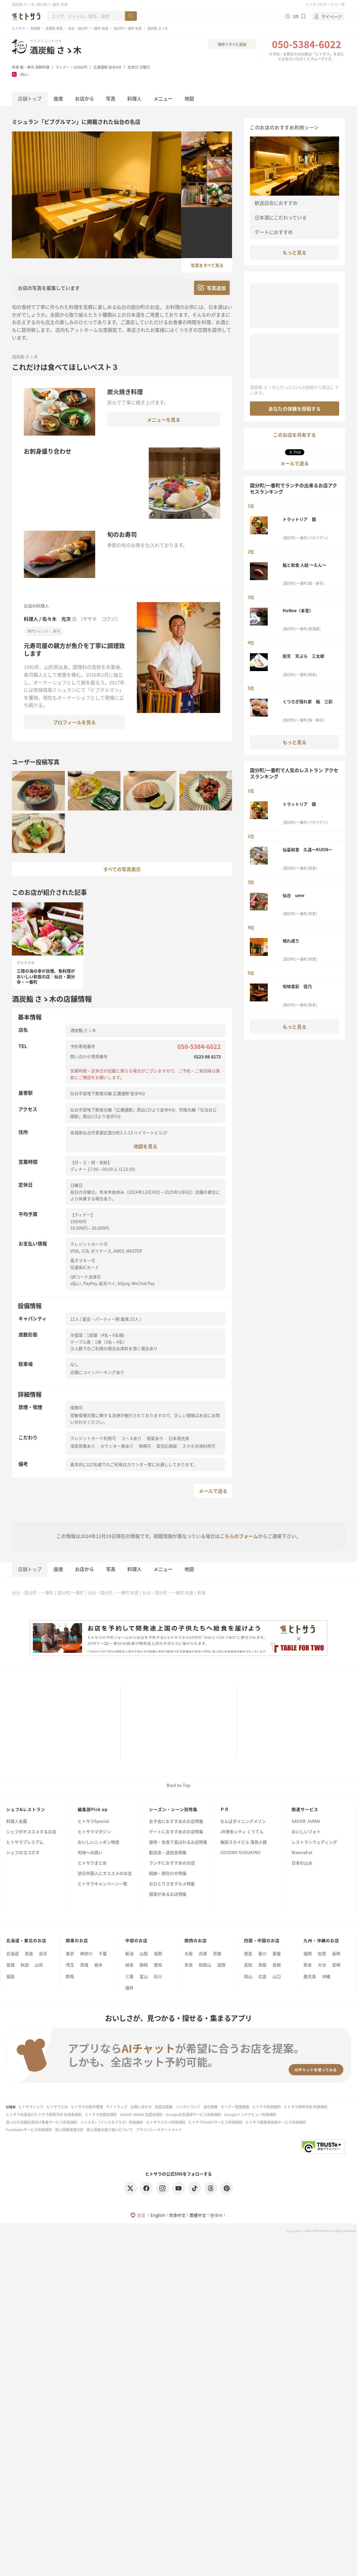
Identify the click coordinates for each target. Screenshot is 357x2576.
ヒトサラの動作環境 (87, 2106)
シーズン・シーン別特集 (173, 1809)
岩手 (43, 1953)
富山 (144, 1976)
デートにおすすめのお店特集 (176, 1831)
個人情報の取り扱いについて (110, 2129)
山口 (277, 1976)
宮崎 (336, 1965)
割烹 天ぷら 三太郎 (303, 656)
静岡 (144, 1965)
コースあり (131, 1438)
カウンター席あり (117, 1446)
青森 (29, 1953)
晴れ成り (291, 940)
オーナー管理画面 (235, 2106)
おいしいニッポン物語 (98, 1842)
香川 (262, 1953)
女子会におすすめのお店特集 (176, 1821)
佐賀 (322, 1953)
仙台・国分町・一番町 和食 (88, 28)
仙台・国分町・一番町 (33, 1592)
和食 (15, 67)
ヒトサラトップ (30, 2106)
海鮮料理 (42, 67)
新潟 (129, 1953)
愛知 (158, 1965)
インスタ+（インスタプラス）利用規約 (111, 2122)
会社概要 (210, 2106)
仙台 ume (293, 895)
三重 (129, 1976)
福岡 (307, 1953)
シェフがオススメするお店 (31, 1831)
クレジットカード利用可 (93, 1438)
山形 (39, 1965)
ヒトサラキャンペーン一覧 (102, 1884)
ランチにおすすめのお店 (172, 1863)
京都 (217, 1953)
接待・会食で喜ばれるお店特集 (178, 1842)
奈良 (188, 1965)
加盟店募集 (164, 2106)
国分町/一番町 (70, 1592)
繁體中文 (198, 2215)
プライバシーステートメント (159, 2129)
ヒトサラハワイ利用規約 (165, 2122)
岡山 (248, 1976)
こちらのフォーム (239, 1536)
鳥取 (262, 1965)
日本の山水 (302, 1863)
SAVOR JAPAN (306, 1821)
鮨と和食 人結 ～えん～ (304, 565)
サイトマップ (116, 2106)
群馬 (70, 1976)
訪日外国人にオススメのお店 (105, 1873)
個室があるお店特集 (168, 1894)
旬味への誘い (90, 1852)
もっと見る (294, 252)
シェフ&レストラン (25, 1809)
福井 (129, 1988)
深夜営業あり (82, 1446)
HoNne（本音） (298, 610)
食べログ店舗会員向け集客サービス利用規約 (41, 2122)
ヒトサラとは (57, 2106)
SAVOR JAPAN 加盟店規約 (141, 2114)
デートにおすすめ (274, 231)
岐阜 (129, 1965)
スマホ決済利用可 (198, 1446)
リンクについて (188, 2106)
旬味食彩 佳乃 (297, 986)
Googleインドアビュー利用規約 (250, 2114)
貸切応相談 (166, 1446)
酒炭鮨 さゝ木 (56, 50)
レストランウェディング (314, 1842)
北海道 (12, 1953)
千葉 (102, 1953)
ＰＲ (224, 1809)
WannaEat (302, 1852)
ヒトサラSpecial (93, 1821)
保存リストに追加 (232, 44)
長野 (158, 1953)
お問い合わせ (141, 2106)
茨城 (84, 1965)
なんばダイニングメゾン (243, 1821)
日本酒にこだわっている (281, 217)
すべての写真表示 (122, 869)
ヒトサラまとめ (92, 1863)
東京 (70, 1953)
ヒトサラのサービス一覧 (325, 4)
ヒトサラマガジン (94, 1831)
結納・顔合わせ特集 (168, 1873)
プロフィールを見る (74, 722)
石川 (158, 1976)
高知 (248, 1965)
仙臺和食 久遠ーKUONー (307, 849)
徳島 (248, 1953)
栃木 (98, 1965)
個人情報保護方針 (69, 2129)
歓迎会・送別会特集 (168, 1852)
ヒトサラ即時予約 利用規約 (306, 2106)
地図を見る (145, 1146)
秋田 (25, 1965)
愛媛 (277, 1953)
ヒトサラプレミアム (24, 1842)
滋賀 (221, 1965)
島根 (277, 1965)
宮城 (10, 1965)
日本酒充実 (178, 1438)
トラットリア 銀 (299, 519)
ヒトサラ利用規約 (266, 2106)
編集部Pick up (93, 1809)
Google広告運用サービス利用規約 (193, 2114)
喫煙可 (145, 1446)
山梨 (144, 1953)
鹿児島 (309, 1976)
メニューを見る (163, 419)
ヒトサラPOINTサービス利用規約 (215, 2122)
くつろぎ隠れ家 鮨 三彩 (308, 701)
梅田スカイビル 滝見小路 (243, 1842)
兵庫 (203, 1953)
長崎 (336, 1953)
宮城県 (35, 28)
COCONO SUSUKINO (240, 1852)
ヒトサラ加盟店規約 (101, 2114)
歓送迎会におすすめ (276, 202)
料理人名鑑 (16, 1821)
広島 (262, 1976)
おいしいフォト (306, 1831)
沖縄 (326, 1976)
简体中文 (177, 2215)
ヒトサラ (18, 28)
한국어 (216, 2215)
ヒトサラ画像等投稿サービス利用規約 (275, 2122)
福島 (10, 1976)
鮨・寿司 (27, 67)
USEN (10, 2106)
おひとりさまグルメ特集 (172, 1884)
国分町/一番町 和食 (128, 28)
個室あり (155, 1438)
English (158, 2215)
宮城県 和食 (54, 28)
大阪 (188, 1953)
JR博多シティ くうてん (242, 1831)
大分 (322, 1965)
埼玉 (70, 1965)
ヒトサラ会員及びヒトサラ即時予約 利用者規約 (44, 2114)
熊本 (307, 1965)
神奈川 (86, 1953)
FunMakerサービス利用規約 (29, 2129)
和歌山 (205, 1965)
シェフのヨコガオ (23, 1852)
